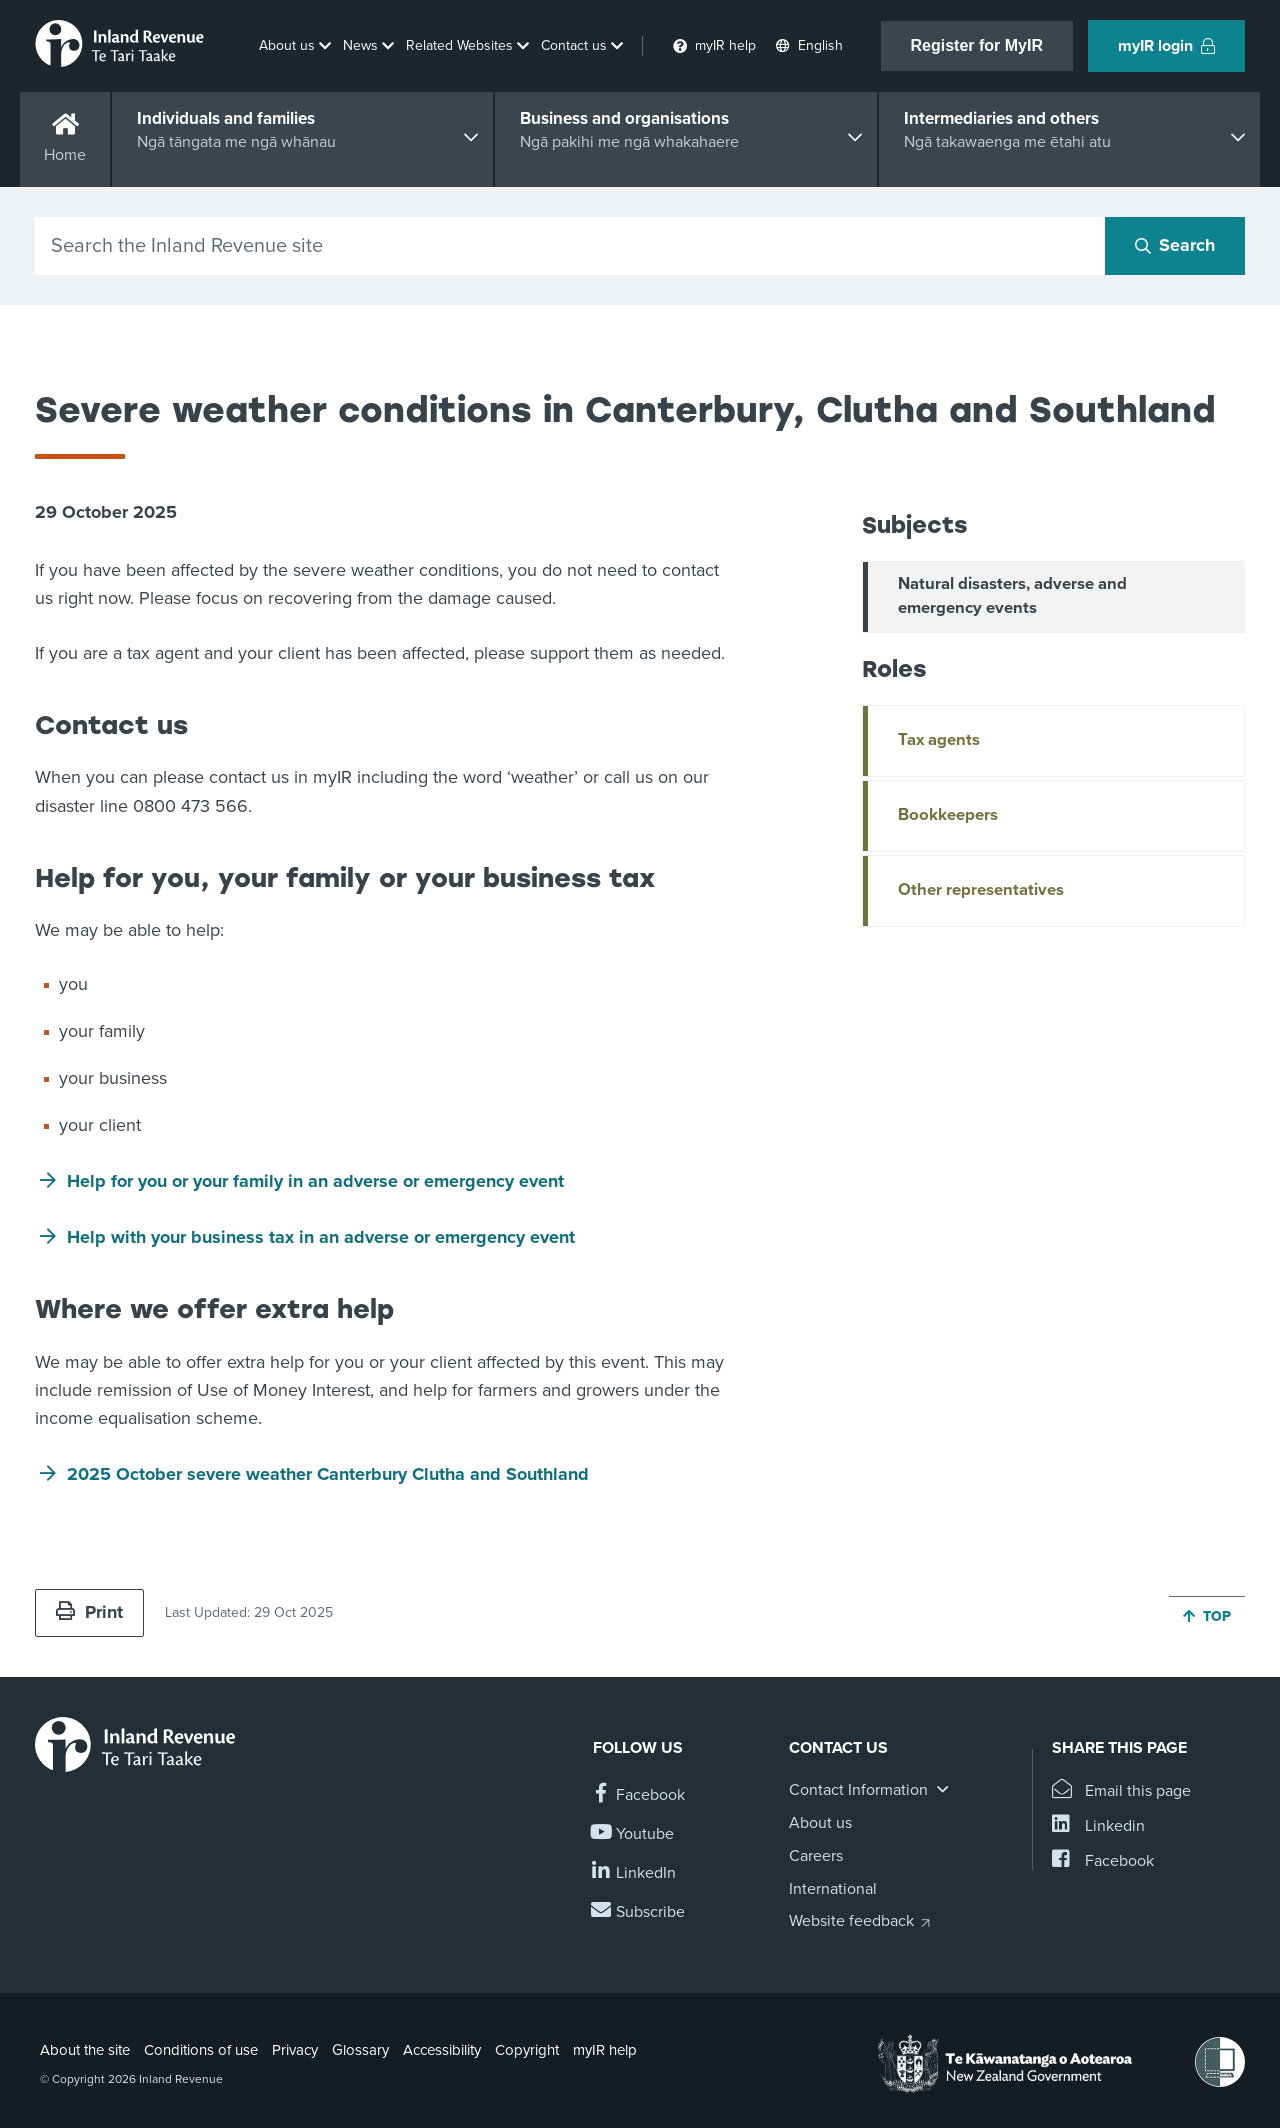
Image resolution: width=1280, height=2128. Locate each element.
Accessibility (442, 2050)
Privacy (295, 2050)
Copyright (527, 2050)
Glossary (360, 2050)
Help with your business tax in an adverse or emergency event (321, 1237)
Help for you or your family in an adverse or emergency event (315, 1181)
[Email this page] (1121, 1791)
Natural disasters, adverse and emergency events (1012, 596)
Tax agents (939, 740)
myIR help (605, 2050)
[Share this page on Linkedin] (1098, 1826)
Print (89, 1612)
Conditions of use (201, 2050)
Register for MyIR (977, 45)
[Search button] (1175, 246)
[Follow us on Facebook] (639, 1795)
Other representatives (981, 890)
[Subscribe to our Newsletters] (639, 1912)
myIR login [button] (1166, 46)
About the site (85, 2050)
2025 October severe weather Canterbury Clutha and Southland (328, 1474)
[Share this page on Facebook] (1103, 1861)
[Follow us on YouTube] (633, 1834)
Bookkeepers (948, 815)
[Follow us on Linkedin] (634, 1873)
